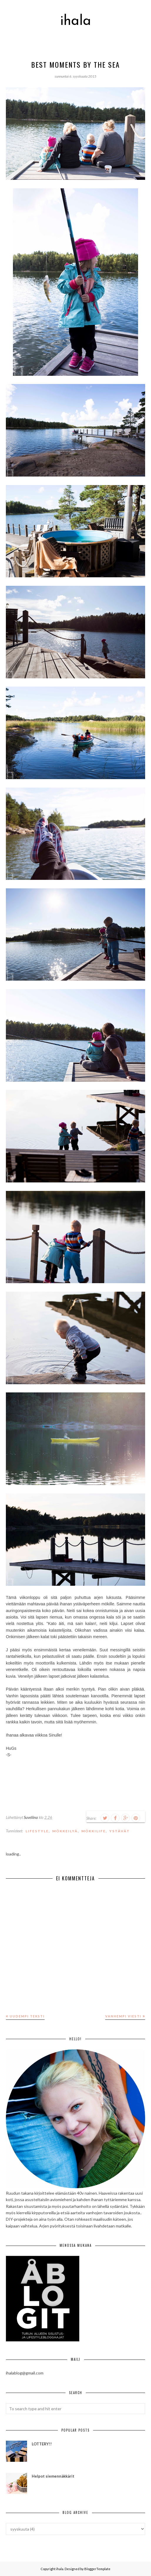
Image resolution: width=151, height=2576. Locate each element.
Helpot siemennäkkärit (53, 2476)
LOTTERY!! (42, 2444)
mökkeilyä (65, 1831)
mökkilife (93, 1831)
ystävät (119, 1831)
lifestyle (37, 1831)
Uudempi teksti (27, 2016)
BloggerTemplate (97, 2569)
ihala (75, 21)
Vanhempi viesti (123, 2016)
